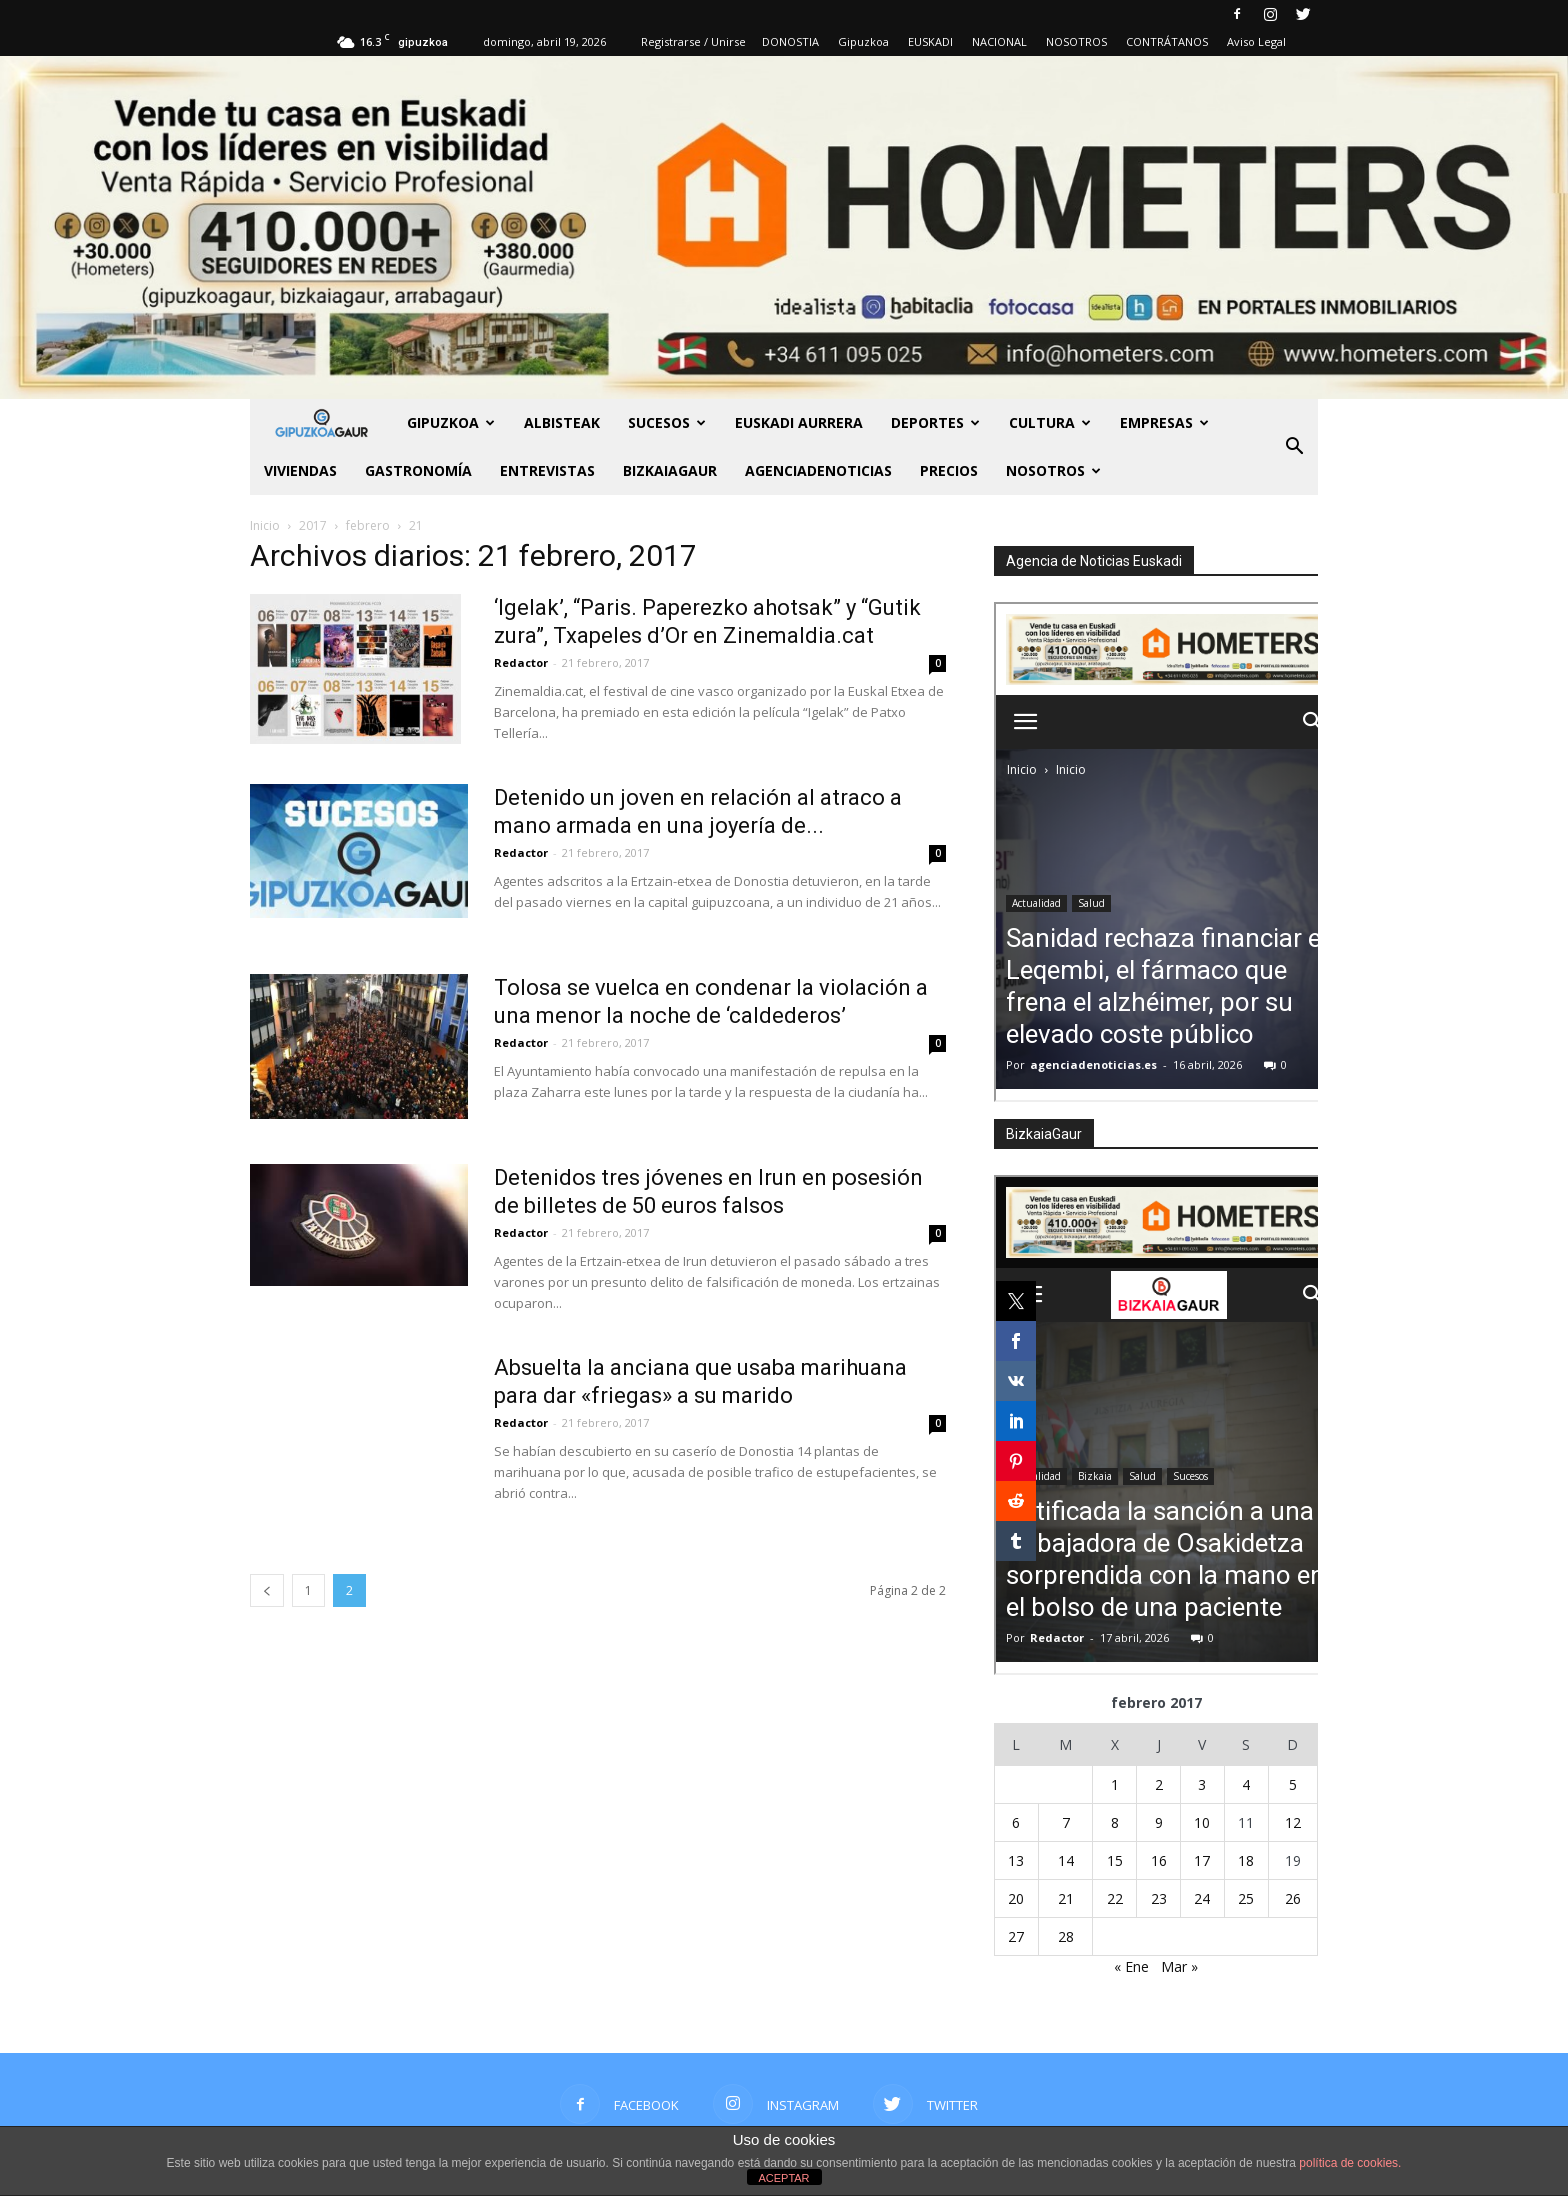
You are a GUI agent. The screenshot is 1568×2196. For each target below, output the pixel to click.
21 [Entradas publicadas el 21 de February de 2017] (1066, 1898)
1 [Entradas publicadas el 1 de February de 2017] (1115, 1784)
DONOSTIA (790, 41)
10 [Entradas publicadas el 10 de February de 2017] (1202, 1822)
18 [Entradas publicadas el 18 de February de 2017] (1246, 1860)
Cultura (1050, 422)
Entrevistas (547, 470)
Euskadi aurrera (799, 422)
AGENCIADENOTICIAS (818, 470)
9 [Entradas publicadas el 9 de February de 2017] (1159, 1822)
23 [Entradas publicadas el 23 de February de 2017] (1159, 1898)
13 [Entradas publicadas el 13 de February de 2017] (1016, 1860)
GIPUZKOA (451, 422)
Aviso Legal (1256, 41)
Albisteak (562, 422)
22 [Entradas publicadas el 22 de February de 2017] (1115, 1898)
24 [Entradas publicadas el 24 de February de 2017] (1202, 1898)
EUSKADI (930, 41)
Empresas (1164, 422)
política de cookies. (1350, 2163)
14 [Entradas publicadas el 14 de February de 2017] (1066, 1860)
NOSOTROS (1076, 41)
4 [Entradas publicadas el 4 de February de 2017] (1246, 1784)
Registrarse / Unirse (693, 41)
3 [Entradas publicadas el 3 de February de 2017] (1202, 1784)
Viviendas (300, 470)
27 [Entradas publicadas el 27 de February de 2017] (1016, 1936)
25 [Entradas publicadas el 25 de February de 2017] (1246, 1898)
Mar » (1179, 1966)
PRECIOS (949, 470)
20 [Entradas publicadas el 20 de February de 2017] (1016, 1898)
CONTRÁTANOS (1167, 41)
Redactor (521, 662)
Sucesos (667, 422)
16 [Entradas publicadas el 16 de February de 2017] (1159, 1860)
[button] (1294, 447)
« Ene (1131, 1966)
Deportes (935, 422)
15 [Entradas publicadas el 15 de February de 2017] (1115, 1860)
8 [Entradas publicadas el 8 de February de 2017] (1115, 1822)
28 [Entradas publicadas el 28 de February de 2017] (1066, 1936)
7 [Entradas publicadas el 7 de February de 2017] (1066, 1822)
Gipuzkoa (863, 41)
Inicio (265, 525)
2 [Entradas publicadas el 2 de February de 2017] (1159, 1784)
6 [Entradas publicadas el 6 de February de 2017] (1016, 1822)
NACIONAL (999, 41)
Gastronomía (418, 470)
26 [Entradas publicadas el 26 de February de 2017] (1293, 1898)
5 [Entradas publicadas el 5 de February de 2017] (1293, 1784)
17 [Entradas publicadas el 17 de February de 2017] (1202, 1860)
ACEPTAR (783, 2178)
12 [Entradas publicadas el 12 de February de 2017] (1293, 1822)
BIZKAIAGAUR (670, 470)
